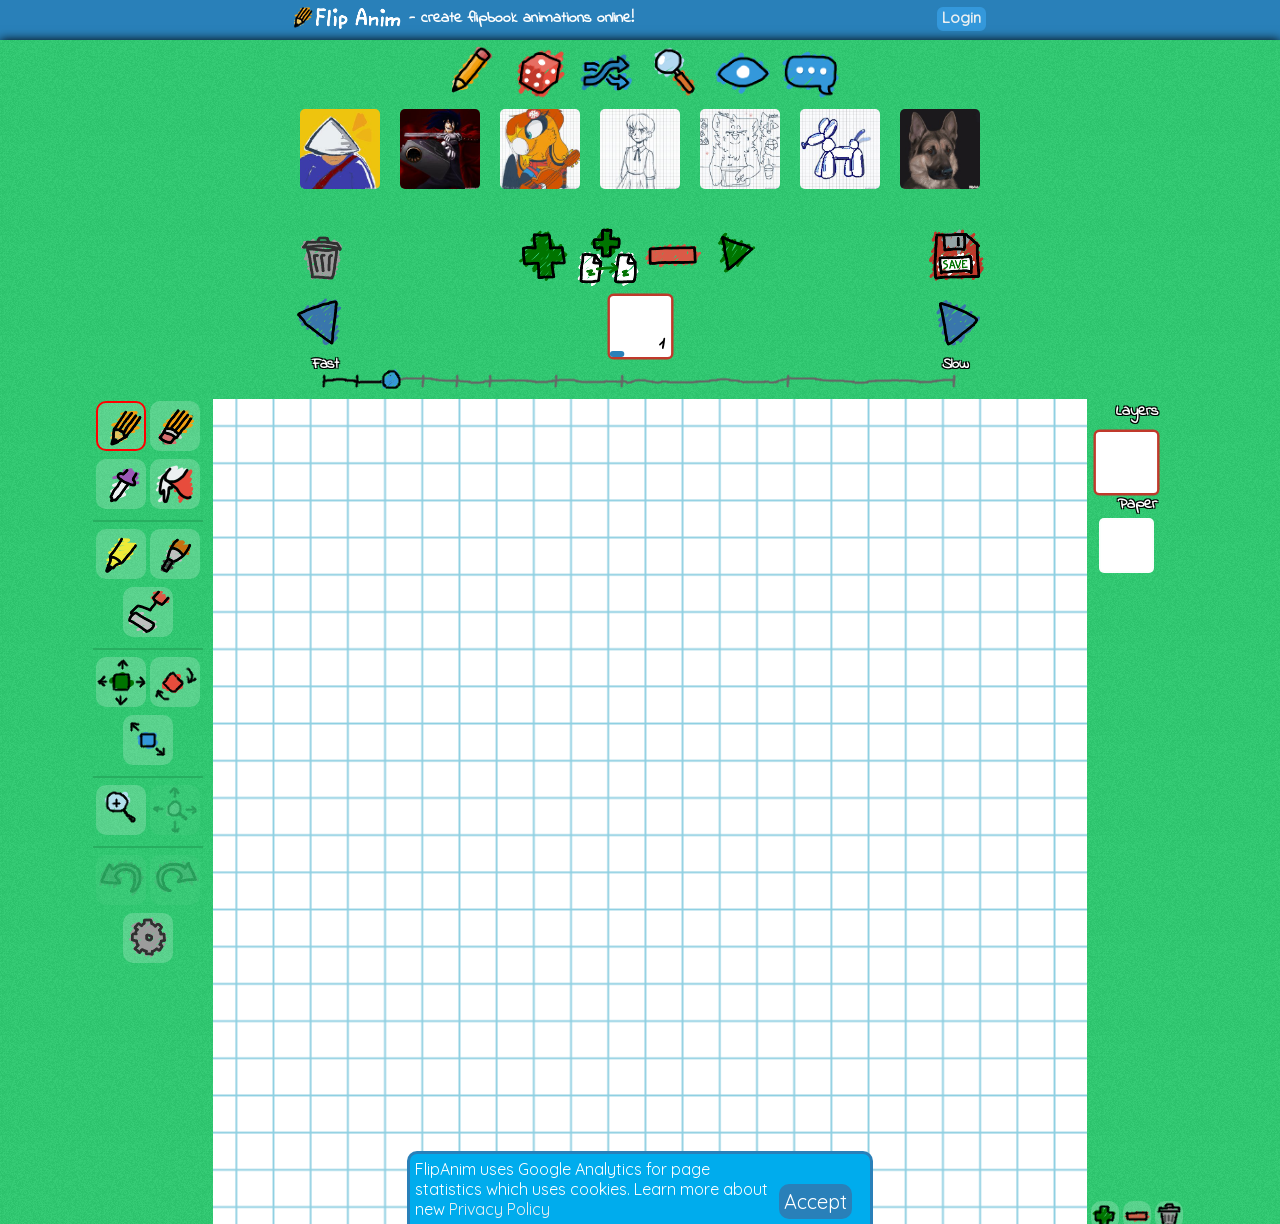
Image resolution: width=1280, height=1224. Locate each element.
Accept (815, 1201)
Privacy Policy (499, 1209)
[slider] (391, 379)
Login (961, 17)
